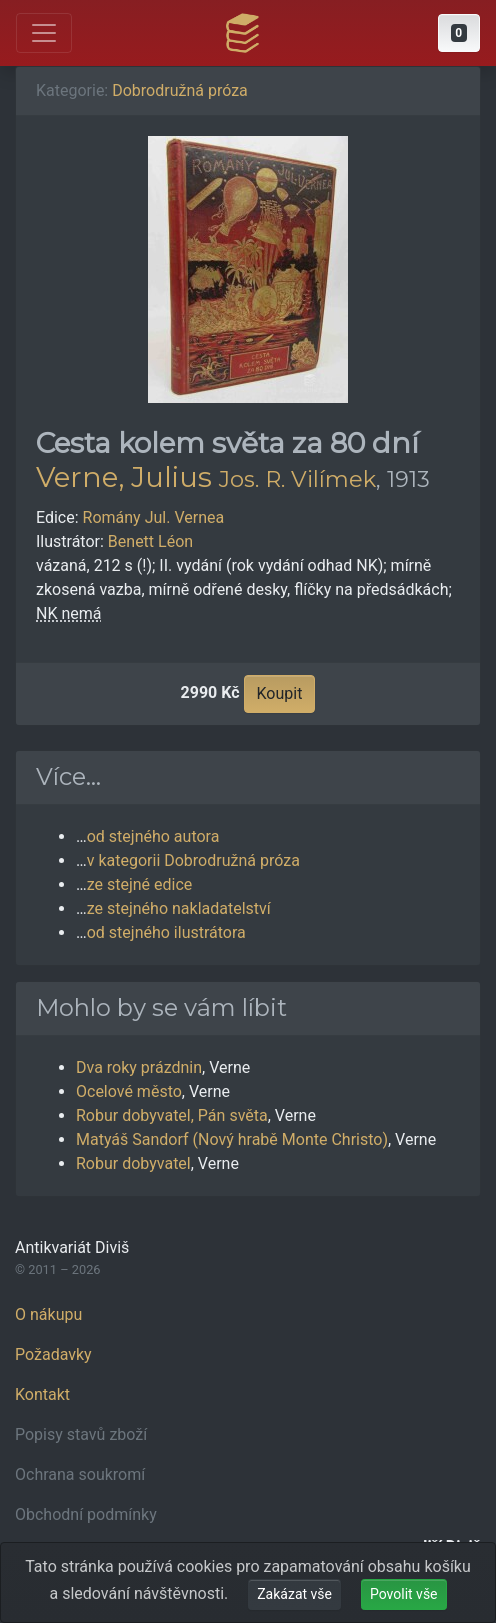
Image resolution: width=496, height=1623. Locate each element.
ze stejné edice (140, 884)
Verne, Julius (124, 477)
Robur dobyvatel (133, 1163)
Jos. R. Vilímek (297, 479)
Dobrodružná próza (180, 90)
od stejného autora (153, 836)
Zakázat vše (294, 1594)
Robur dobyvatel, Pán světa (172, 1115)
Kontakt (42, 1394)
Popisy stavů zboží (81, 1434)
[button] (459, 33)
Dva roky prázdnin (139, 1067)
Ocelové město (129, 1091)
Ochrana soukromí (80, 1474)
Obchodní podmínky (86, 1514)
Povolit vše (404, 1594)
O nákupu (48, 1314)
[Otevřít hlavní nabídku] (44, 33)
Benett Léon (150, 541)
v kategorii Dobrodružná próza (193, 860)
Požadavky (53, 1354)
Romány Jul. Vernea (154, 517)
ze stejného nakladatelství (179, 908)
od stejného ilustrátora (166, 932)
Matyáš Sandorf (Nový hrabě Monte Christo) (232, 1139)
